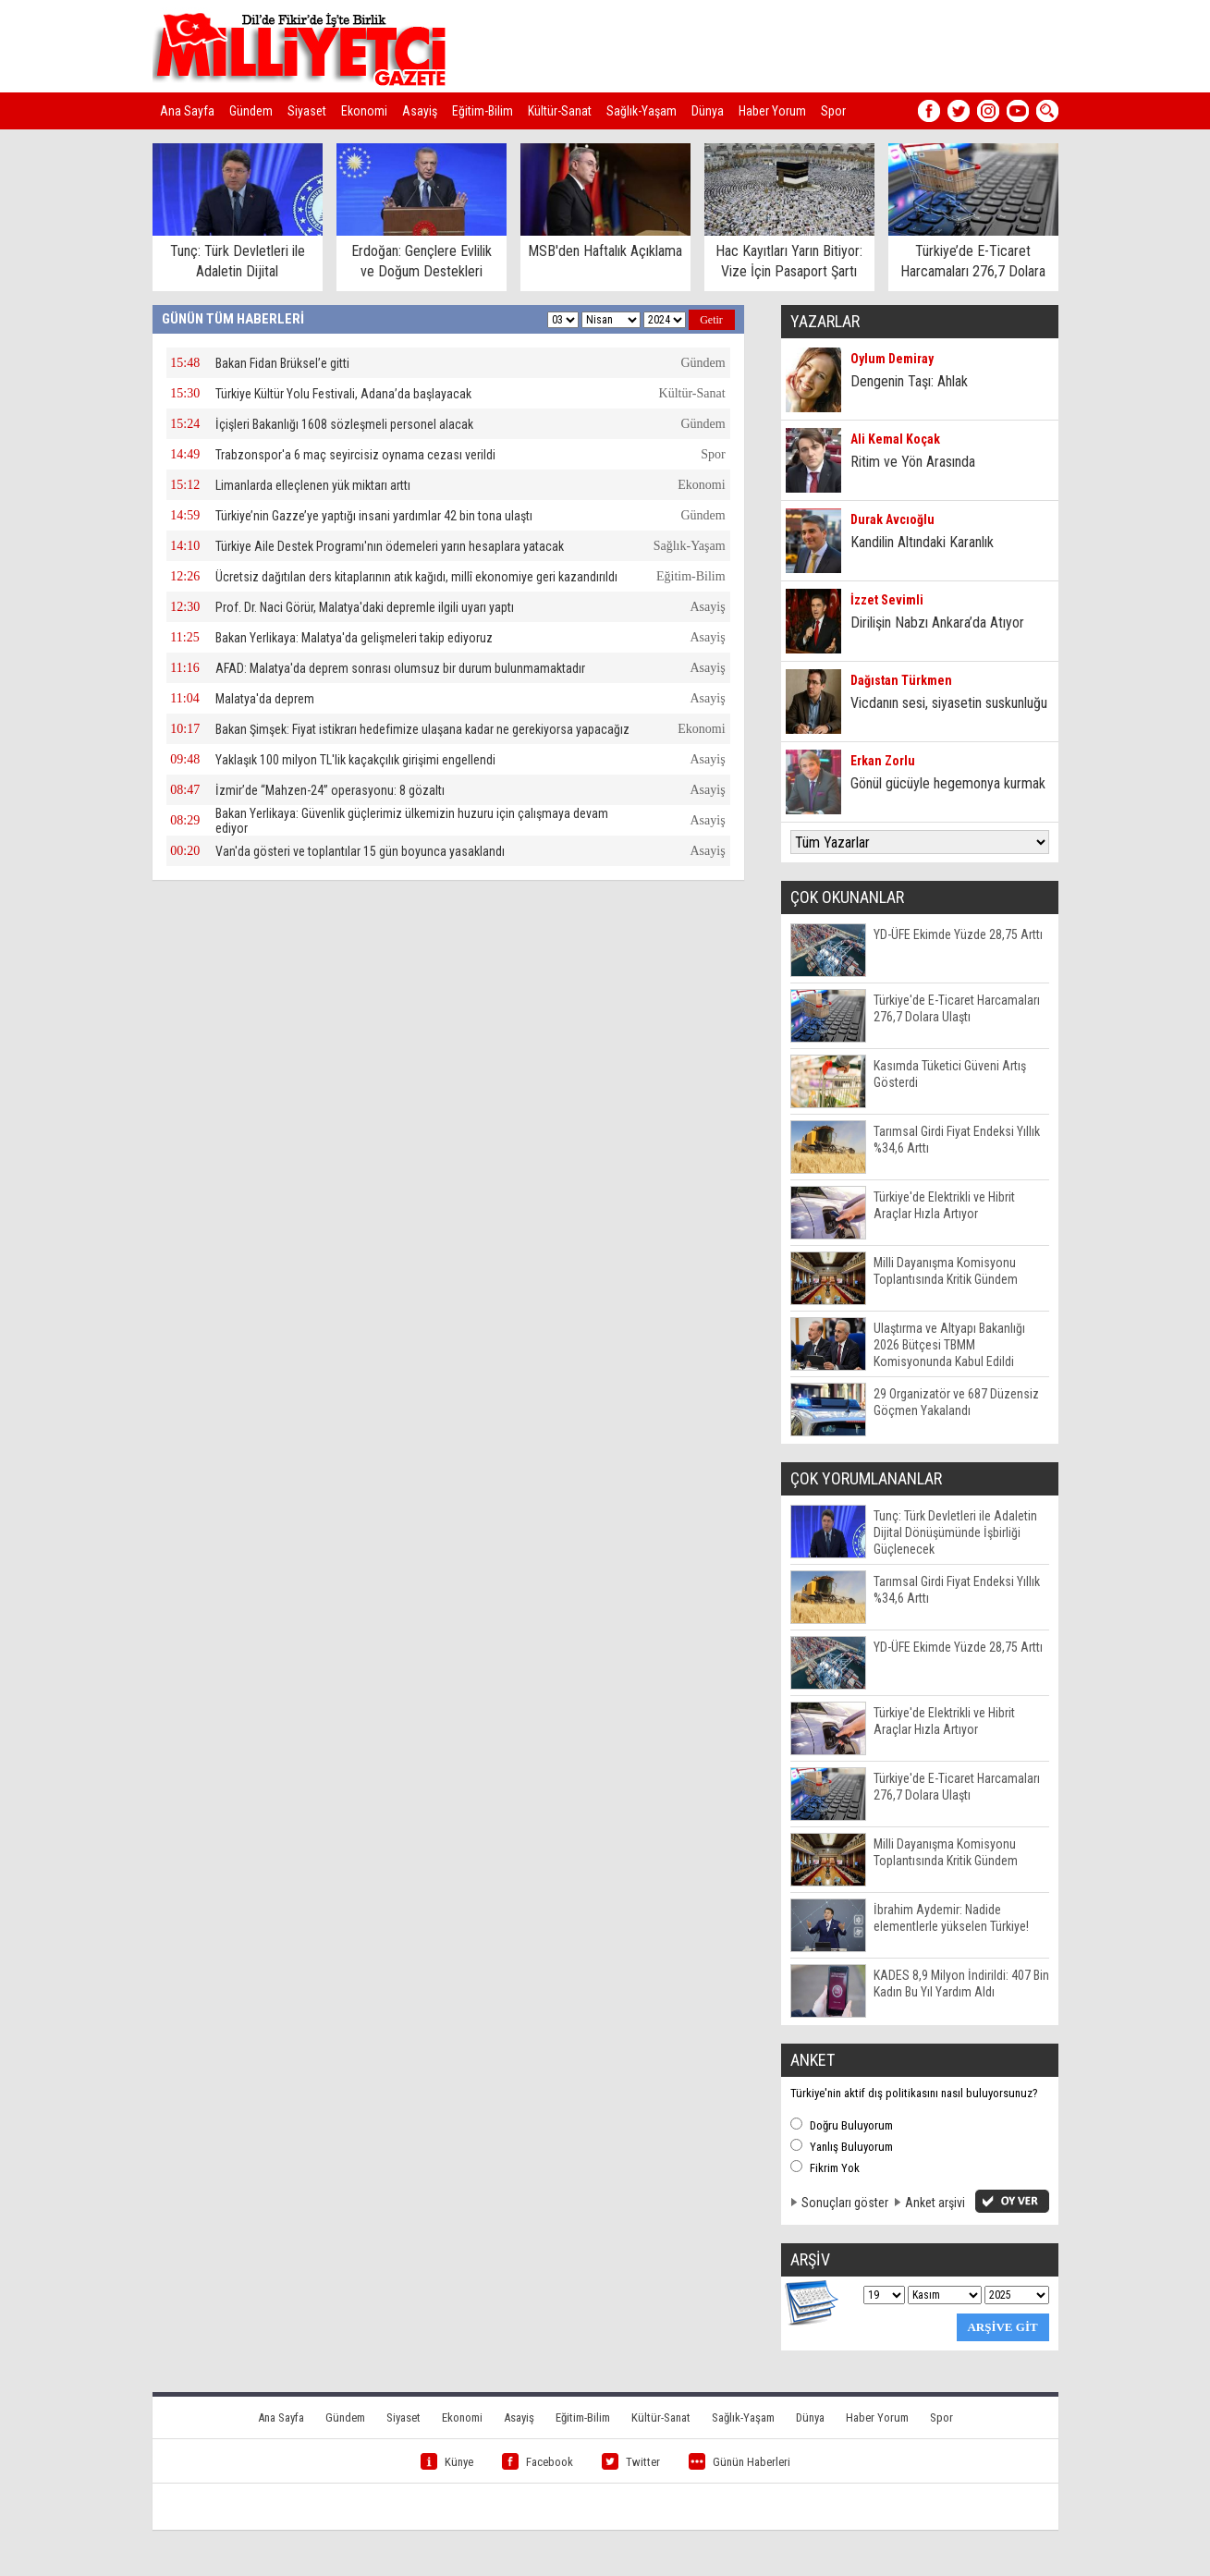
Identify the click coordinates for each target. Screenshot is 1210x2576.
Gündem (251, 111)
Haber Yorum (772, 111)
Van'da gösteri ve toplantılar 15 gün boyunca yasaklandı (360, 851)
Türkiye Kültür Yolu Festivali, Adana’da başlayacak (343, 393)
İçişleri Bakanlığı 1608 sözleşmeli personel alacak (344, 424)
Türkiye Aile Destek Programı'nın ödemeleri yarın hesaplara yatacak (389, 546)
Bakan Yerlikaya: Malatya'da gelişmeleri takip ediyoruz (354, 637)
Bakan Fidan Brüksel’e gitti (282, 363)
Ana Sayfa (187, 111)
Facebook (537, 2462)
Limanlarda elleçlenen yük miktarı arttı (312, 485)
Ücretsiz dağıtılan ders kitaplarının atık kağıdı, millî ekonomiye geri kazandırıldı (416, 576)
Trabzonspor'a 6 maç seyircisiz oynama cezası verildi (355, 454)
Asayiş (419, 111)
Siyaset (306, 111)
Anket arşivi (935, 2202)
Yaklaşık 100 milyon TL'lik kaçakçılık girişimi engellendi (355, 759)
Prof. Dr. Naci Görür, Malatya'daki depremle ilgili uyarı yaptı (364, 607)
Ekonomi (364, 111)
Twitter (631, 2462)
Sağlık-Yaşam (641, 111)
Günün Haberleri (739, 2462)
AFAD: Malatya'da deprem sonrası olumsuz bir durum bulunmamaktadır (400, 668)
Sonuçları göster (844, 2202)
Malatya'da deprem (264, 698)
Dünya (707, 111)
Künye (447, 2462)
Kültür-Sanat (560, 111)
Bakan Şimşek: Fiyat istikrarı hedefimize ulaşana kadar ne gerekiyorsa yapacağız (422, 729)
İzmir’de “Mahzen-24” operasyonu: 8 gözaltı (330, 790)
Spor (833, 111)
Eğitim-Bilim (482, 111)
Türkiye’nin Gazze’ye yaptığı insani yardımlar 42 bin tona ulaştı (373, 515)
